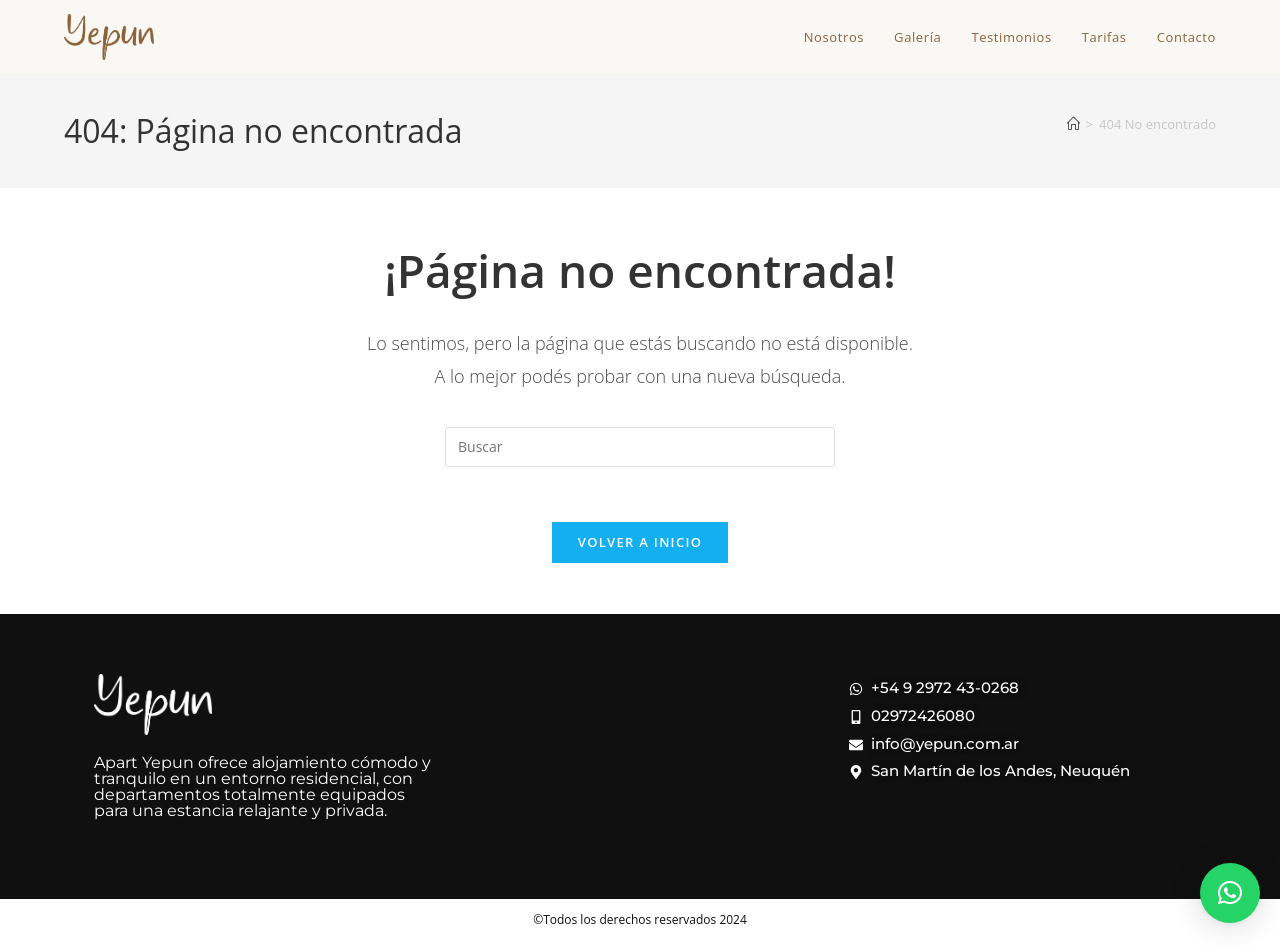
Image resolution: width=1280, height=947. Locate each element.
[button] (1230, 893)
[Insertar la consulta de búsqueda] (640, 447)
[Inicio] (1073, 124)
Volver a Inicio (640, 548)
